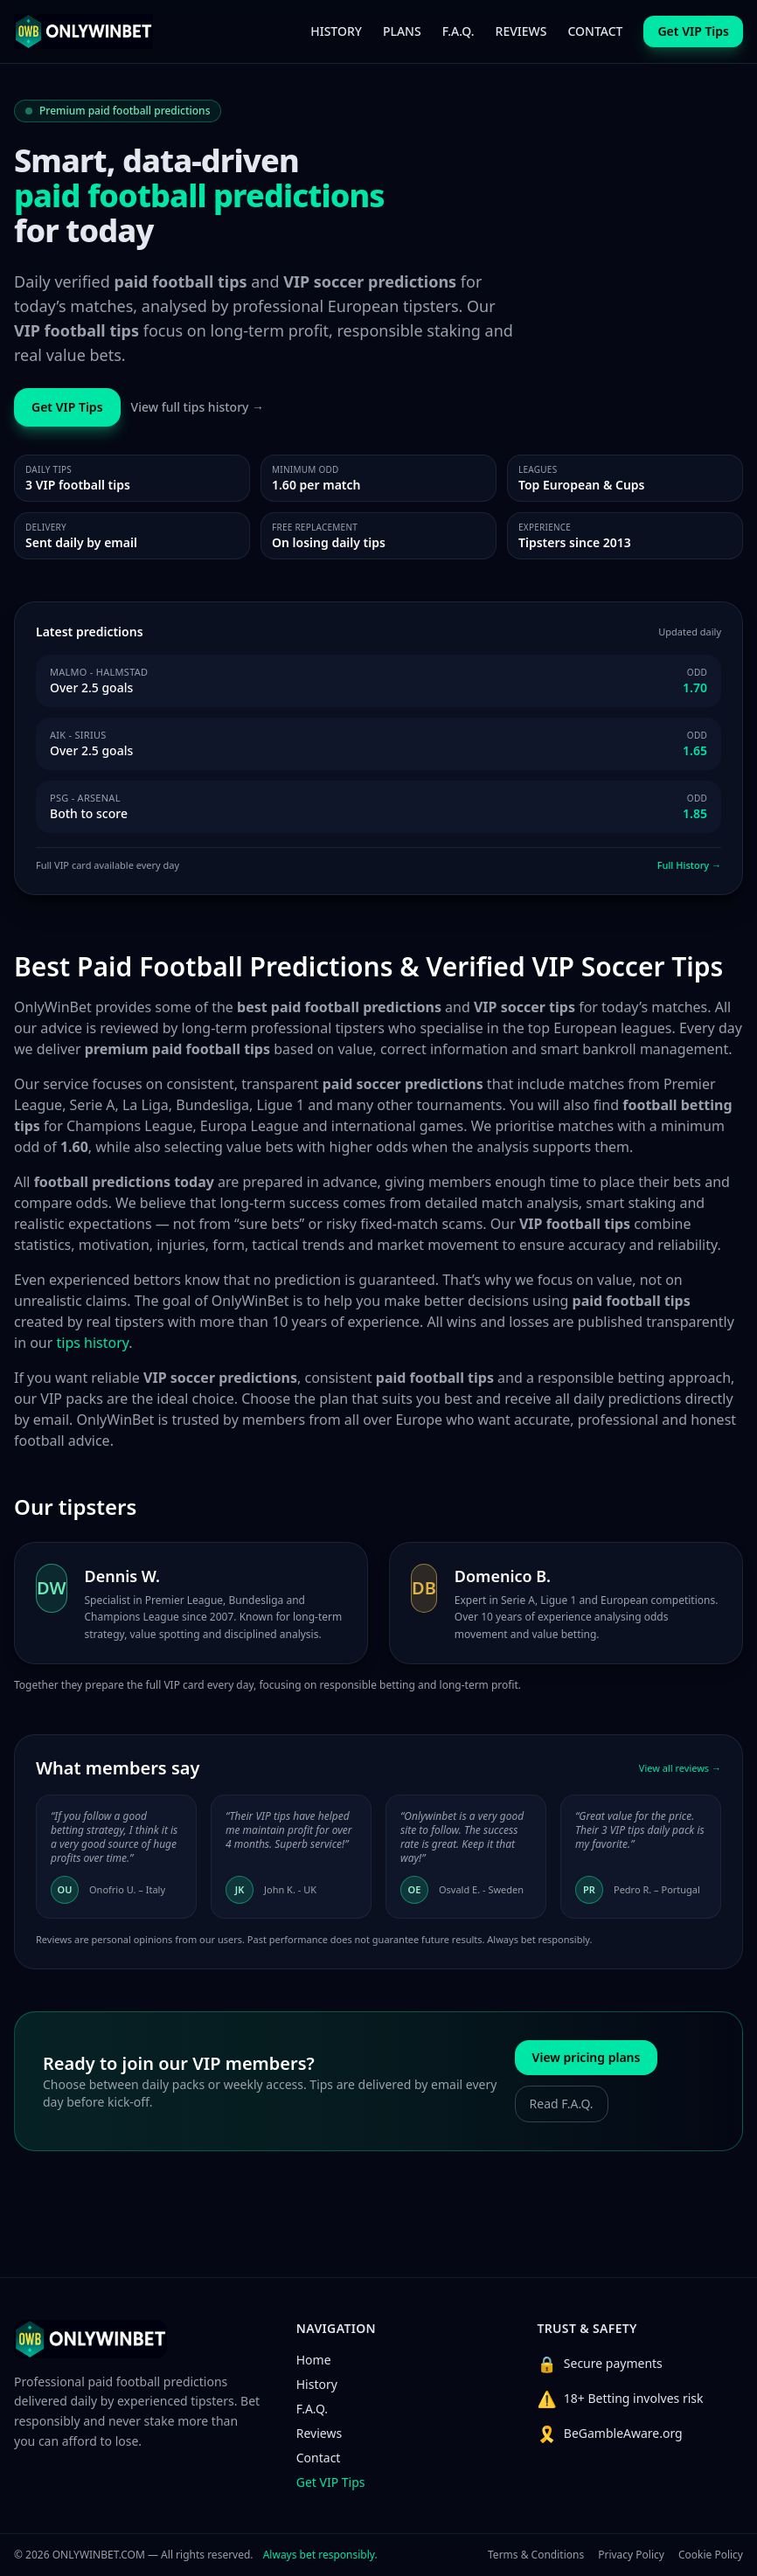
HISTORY (336, 31)
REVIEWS (521, 31)
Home (313, 2359)
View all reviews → (680, 1767)
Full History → (689, 864)
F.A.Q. (458, 31)
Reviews (319, 2433)
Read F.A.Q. (562, 2103)
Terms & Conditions (536, 2555)
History (316, 2384)
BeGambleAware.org (623, 2433)
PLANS (402, 31)
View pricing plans (586, 2057)
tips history (93, 1342)
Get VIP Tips (330, 2482)
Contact (318, 2457)
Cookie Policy (710, 2555)
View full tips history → (198, 407)
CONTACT (594, 31)
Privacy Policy (631, 2555)
